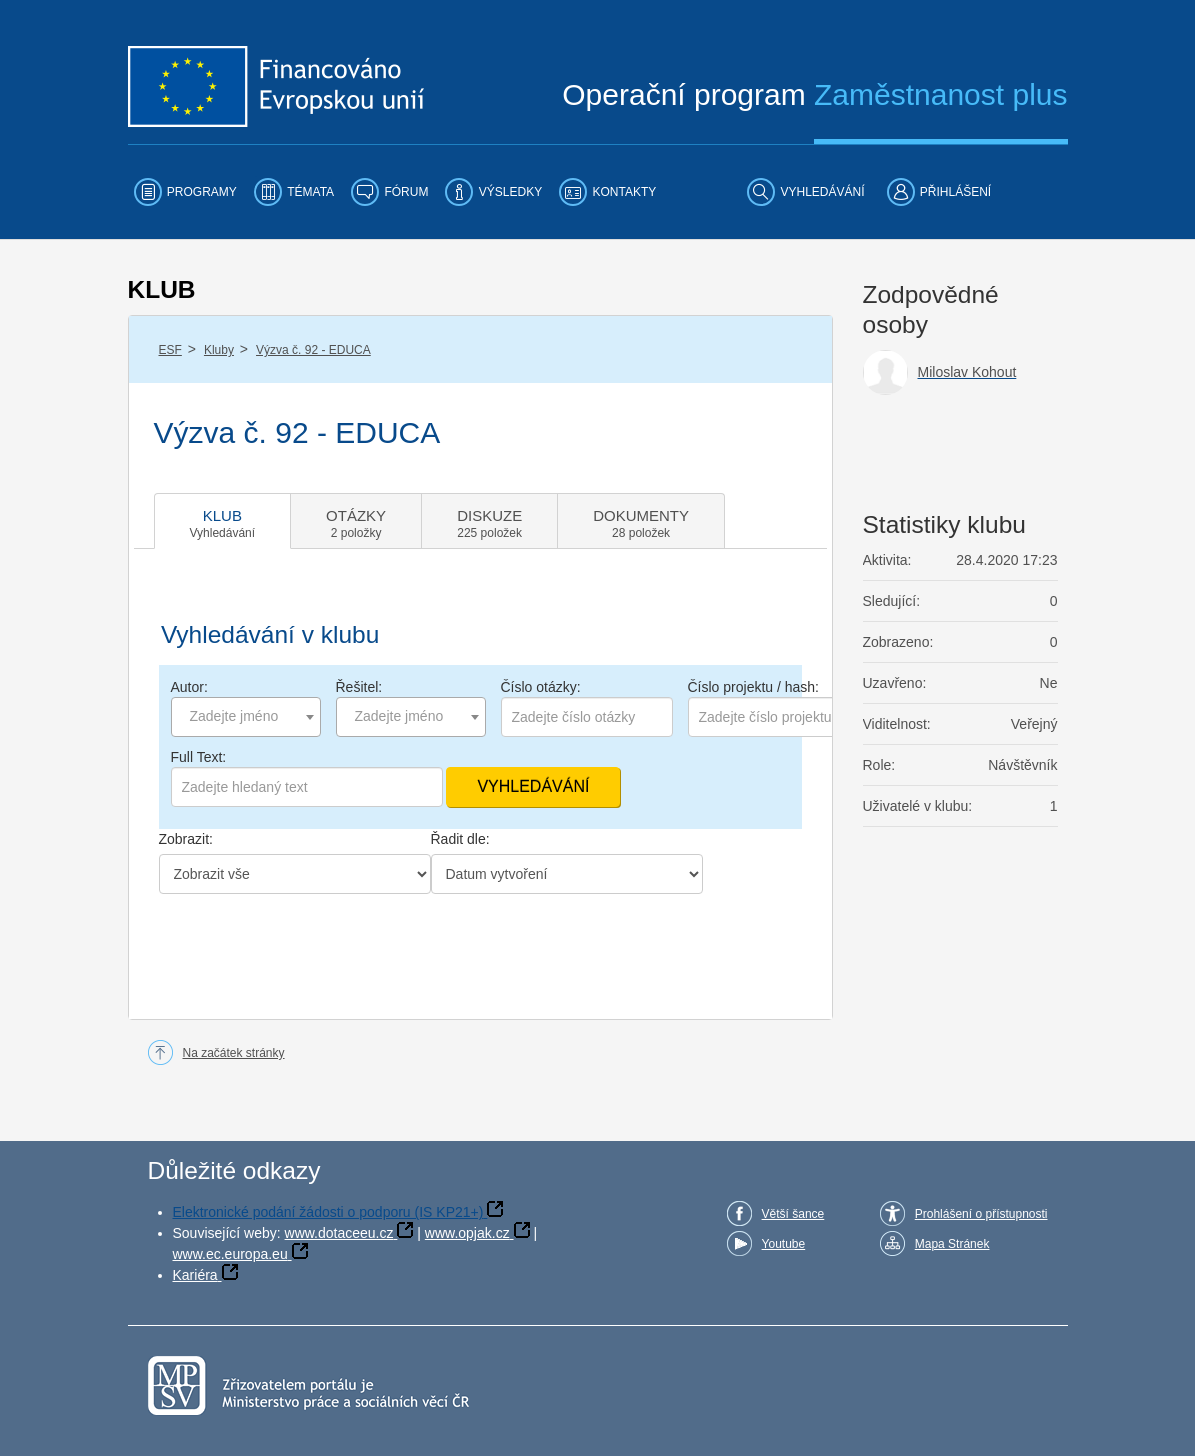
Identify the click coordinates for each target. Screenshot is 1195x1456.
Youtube (784, 1244)
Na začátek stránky (234, 1053)
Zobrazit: (186, 839)
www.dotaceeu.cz (339, 1233)
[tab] (223, 521)
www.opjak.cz (467, 1233)
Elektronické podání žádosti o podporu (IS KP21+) (328, 1212)
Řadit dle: (460, 839)
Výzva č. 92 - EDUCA (313, 350)
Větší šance (793, 1214)
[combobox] (246, 717)
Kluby (219, 350)
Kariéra (195, 1275)
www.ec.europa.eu (230, 1254)
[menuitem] (185, 192)
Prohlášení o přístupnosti (981, 1214)
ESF (170, 350)
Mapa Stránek (952, 1244)
